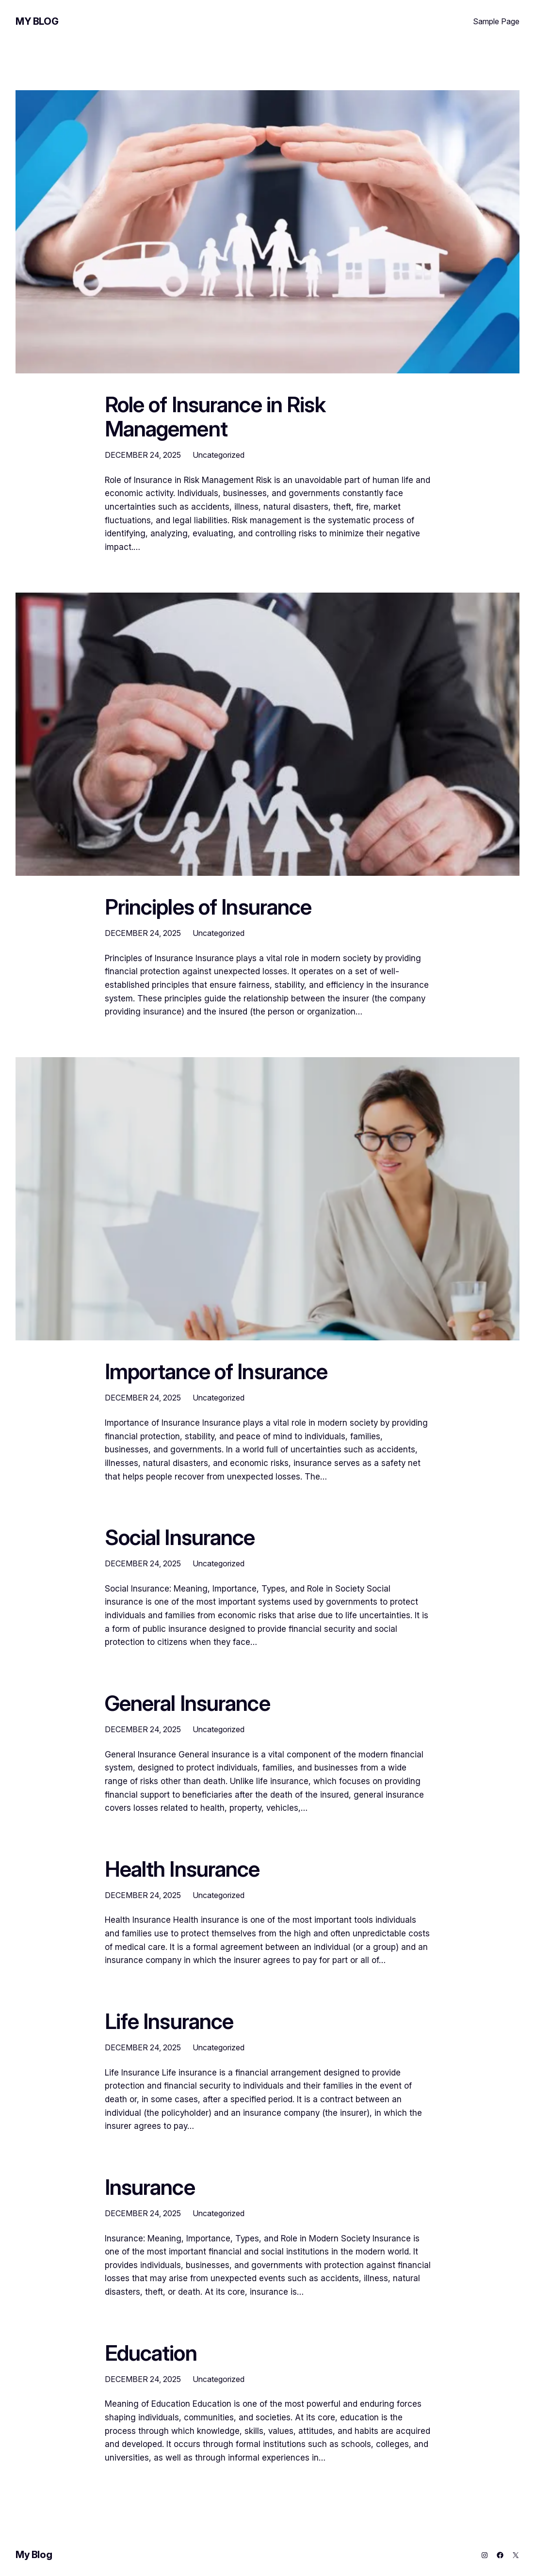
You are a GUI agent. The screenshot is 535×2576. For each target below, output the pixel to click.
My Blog (37, 21)
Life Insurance (169, 2022)
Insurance (150, 2187)
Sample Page (496, 21)
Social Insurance (180, 1538)
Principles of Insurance (208, 907)
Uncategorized (218, 455)
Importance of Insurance (216, 1372)
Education (151, 2353)
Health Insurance (182, 1869)
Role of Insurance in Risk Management (215, 417)
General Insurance (187, 1703)
